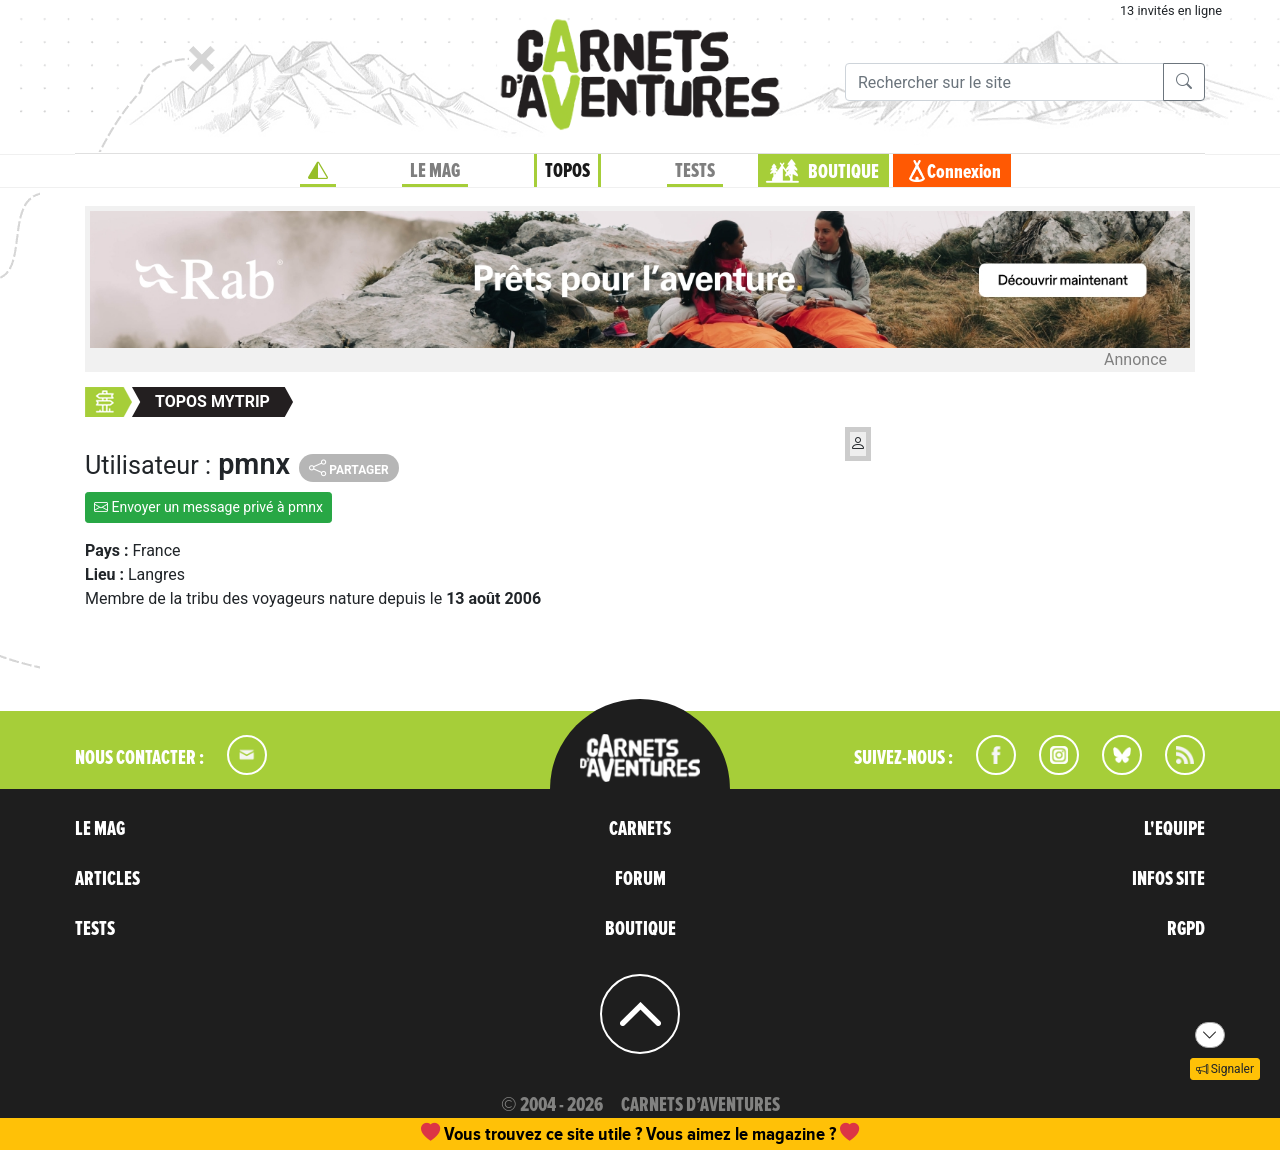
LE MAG (435, 171)
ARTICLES (107, 879)
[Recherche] (1004, 82)
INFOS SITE (1168, 879)
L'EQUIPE (1174, 829)
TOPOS (567, 171)
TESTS (695, 171)
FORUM (640, 879)
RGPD (1186, 929)
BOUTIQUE (843, 172)
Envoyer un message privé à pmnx (208, 507)
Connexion (964, 172)
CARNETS (640, 829)
